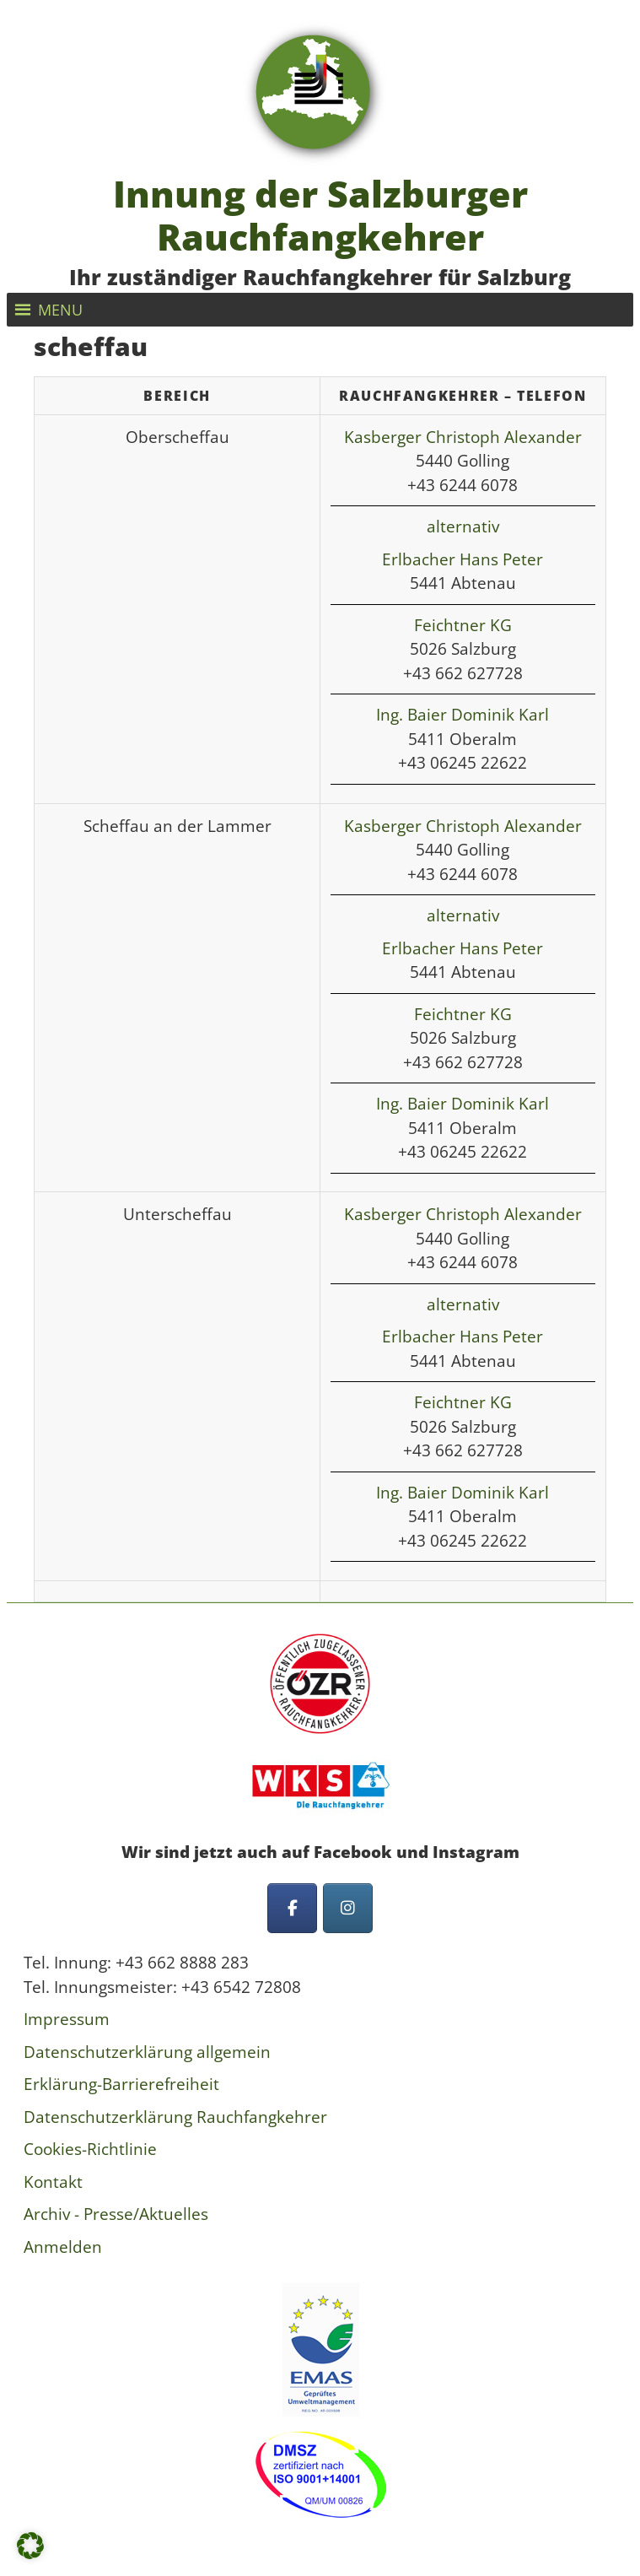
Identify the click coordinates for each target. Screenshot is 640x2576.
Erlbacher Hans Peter (462, 559)
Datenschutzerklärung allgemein (147, 2052)
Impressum (67, 2019)
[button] (60, 310)
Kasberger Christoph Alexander (463, 437)
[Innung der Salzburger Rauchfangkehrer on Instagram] (348, 1908)
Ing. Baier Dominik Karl (462, 715)
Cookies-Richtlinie (90, 2149)
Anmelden (63, 2247)
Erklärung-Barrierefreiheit (121, 2084)
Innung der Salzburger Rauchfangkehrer (320, 215)
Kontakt (53, 2182)
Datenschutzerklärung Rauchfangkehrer (175, 2117)
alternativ (463, 526)
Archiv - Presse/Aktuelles (116, 2214)
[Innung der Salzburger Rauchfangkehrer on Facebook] (292, 1908)
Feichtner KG (463, 625)
